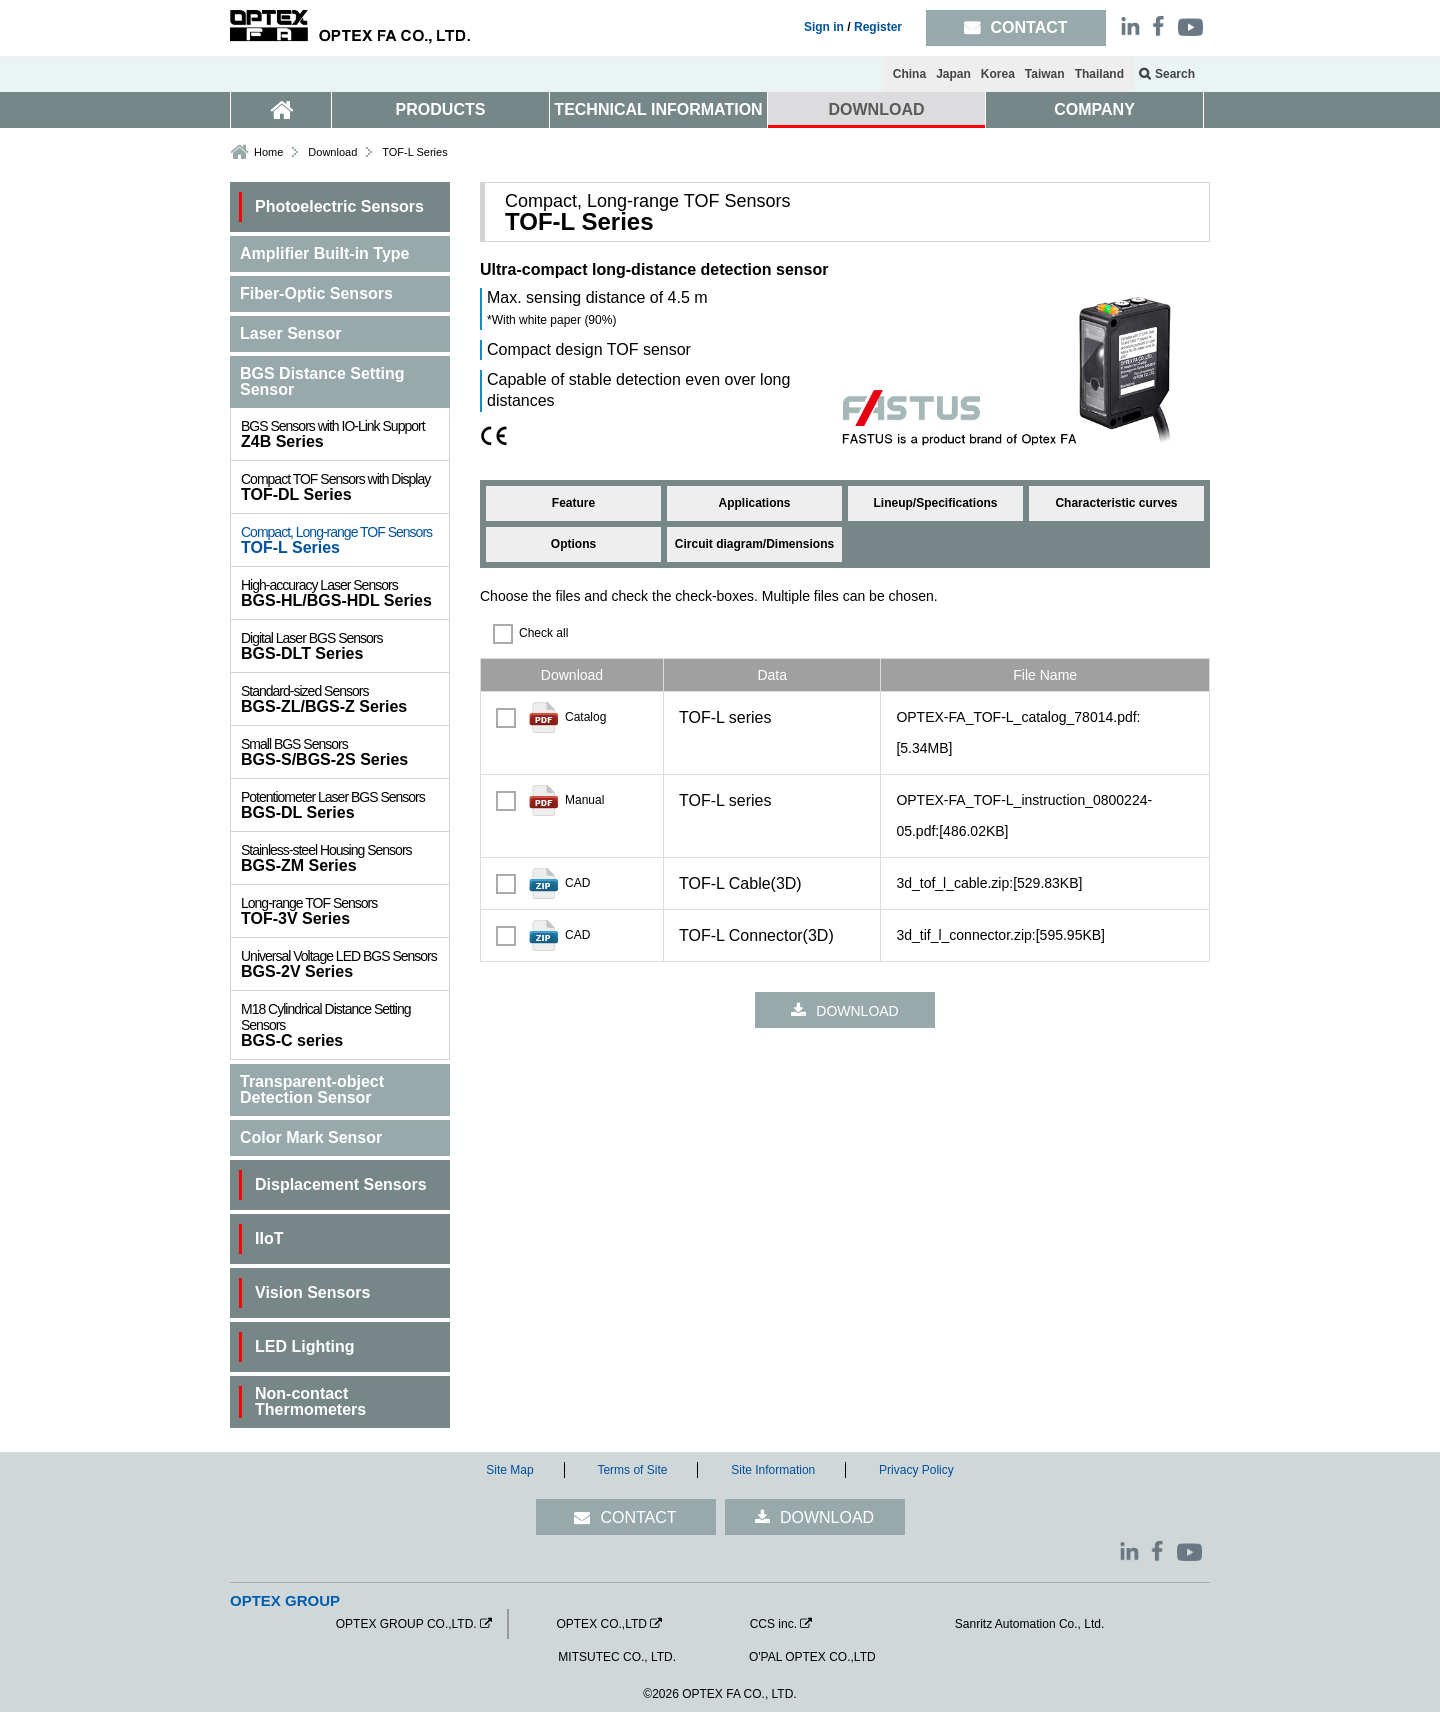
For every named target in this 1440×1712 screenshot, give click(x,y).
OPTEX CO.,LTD (601, 1624)
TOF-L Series (345, 540)
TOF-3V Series (345, 911)
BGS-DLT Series (345, 646)
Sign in (824, 27)
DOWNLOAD (877, 109)
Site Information (773, 1470)
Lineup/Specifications (935, 503)
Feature (573, 503)
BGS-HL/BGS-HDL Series (345, 593)
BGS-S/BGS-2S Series (345, 752)
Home (268, 152)
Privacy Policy (916, 1470)
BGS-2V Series (345, 964)
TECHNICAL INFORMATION (658, 109)
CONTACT (638, 1517)
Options (573, 544)
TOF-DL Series (345, 487)
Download (332, 152)
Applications (754, 503)
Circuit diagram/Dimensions (754, 544)
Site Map (509, 1470)
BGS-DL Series (345, 805)
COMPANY (1094, 109)
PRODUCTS (441, 109)
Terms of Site (632, 1470)
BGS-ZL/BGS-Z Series (345, 699)
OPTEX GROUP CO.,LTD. (406, 1624)
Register (878, 27)
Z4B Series (345, 434)
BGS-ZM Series (345, 858)
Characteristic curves (1116, 503)
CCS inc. (773, 1624)
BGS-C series (345, 1025)
